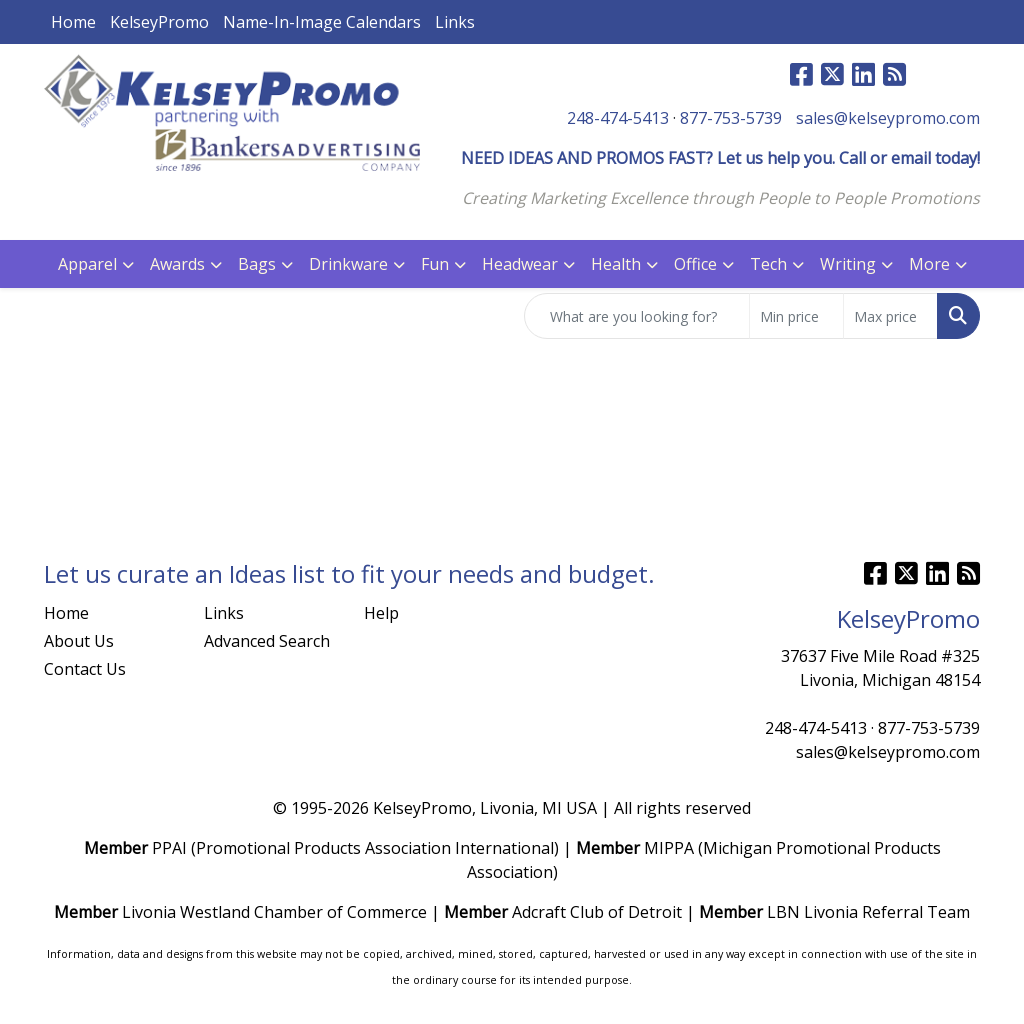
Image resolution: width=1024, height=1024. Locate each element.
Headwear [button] (520, 264)
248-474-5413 (618, 118)
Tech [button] (768, 264)
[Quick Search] (637, 316)
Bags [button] (257, 264)
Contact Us (85, 669)
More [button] (929, 264)
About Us (79, 641)
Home (73, 22)
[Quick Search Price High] (890, 316)
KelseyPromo (159, 22)
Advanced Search (267, 641)
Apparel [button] (87, 264)
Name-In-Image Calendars (322, 22)
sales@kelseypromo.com (888, 118)
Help (381, 613)
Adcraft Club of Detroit (597, 912)
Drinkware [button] (348, 264)
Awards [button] (177, 264)
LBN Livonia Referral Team (868, 912)
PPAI (169, 848)
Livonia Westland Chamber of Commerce (274, 912)
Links (455, 22)
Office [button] (695, 264)
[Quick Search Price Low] (796, 316)
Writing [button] (848, 264)
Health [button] (616, 264)
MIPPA (669, 848)
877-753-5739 (731, 118)
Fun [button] (435, 264)
